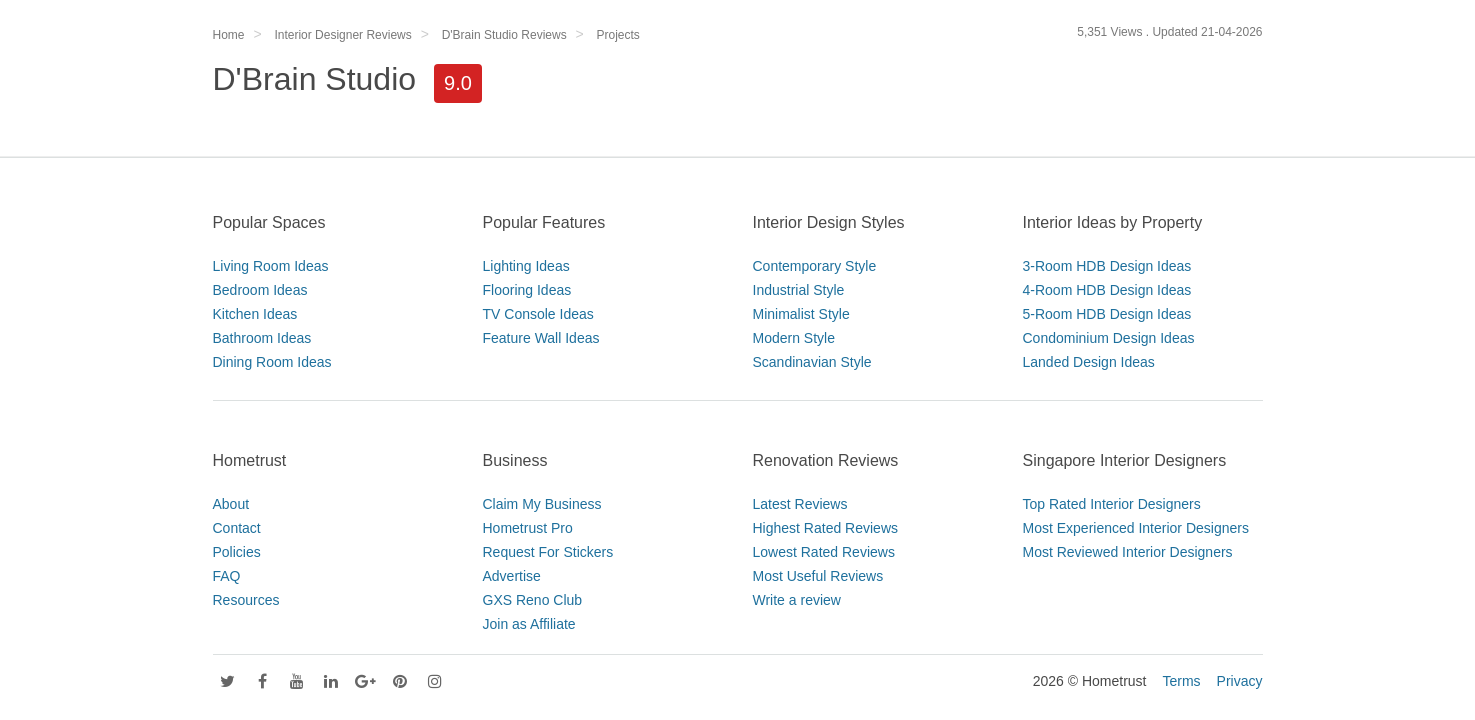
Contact (237, 528)
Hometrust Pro (528, 528)
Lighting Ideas (526, 266)
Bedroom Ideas (260, 290)
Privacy (1240, 681)
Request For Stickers (548, 552)
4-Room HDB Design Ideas (1107, 290)
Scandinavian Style (812, 362)
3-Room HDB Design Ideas (1107, 266)
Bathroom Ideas (262, 338)
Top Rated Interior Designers (1112, 504)
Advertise (512, 576)
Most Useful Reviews (818, 576)
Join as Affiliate (529, 624)
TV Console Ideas (538, 314)
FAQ (227, 576)
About (231, 504)
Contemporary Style (815, 266)
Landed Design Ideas (1089, 362)
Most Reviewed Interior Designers (1128, 552)
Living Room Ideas (271, 266)
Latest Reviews (800, 504)
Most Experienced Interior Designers (1136, 528)
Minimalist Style (801, 314)
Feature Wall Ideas (541, 338)
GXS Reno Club (533, 600)
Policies (237, 552)
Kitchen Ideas (255, 314)
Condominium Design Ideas (1109, 338)
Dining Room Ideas (272, 362)
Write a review (797, 600)
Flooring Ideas (527, 290)
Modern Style (794, 338)
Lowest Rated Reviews (824, 552)
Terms (1181, 681)
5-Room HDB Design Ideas (1107, 314)
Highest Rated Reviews (826, 528)
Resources (246, 600)
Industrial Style (799, 290)
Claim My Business (542, 504)
